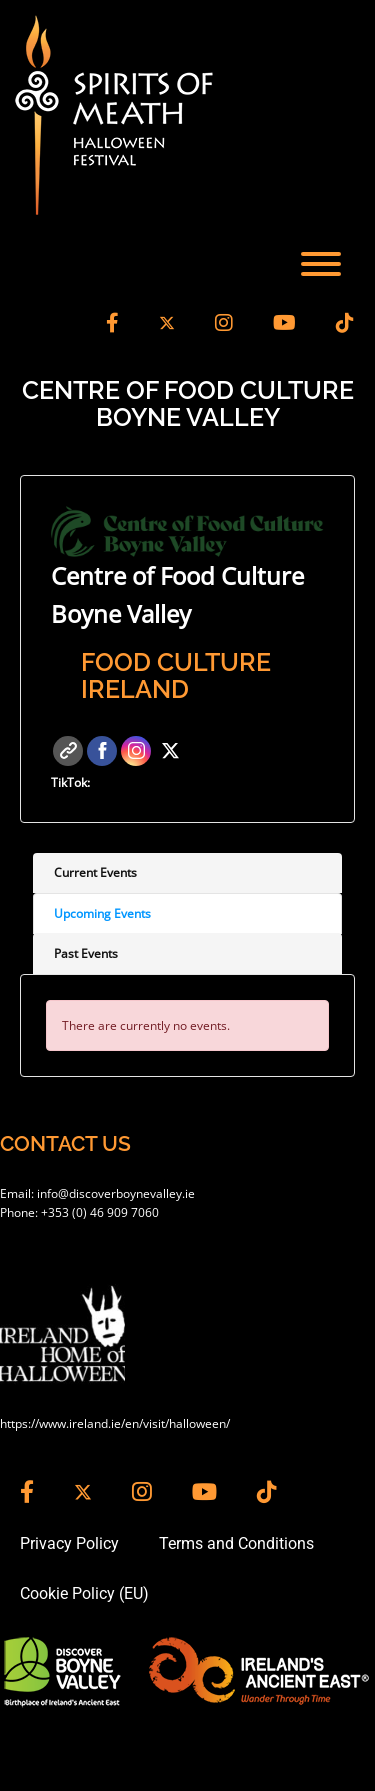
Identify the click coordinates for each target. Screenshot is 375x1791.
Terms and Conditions (236, 1543)
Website (68, 751)
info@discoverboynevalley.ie (116, 1193)
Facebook (102, 751)
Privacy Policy (69, 1543)
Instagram (136, 751)
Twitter (170, 751)
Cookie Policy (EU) (84, 1593)
